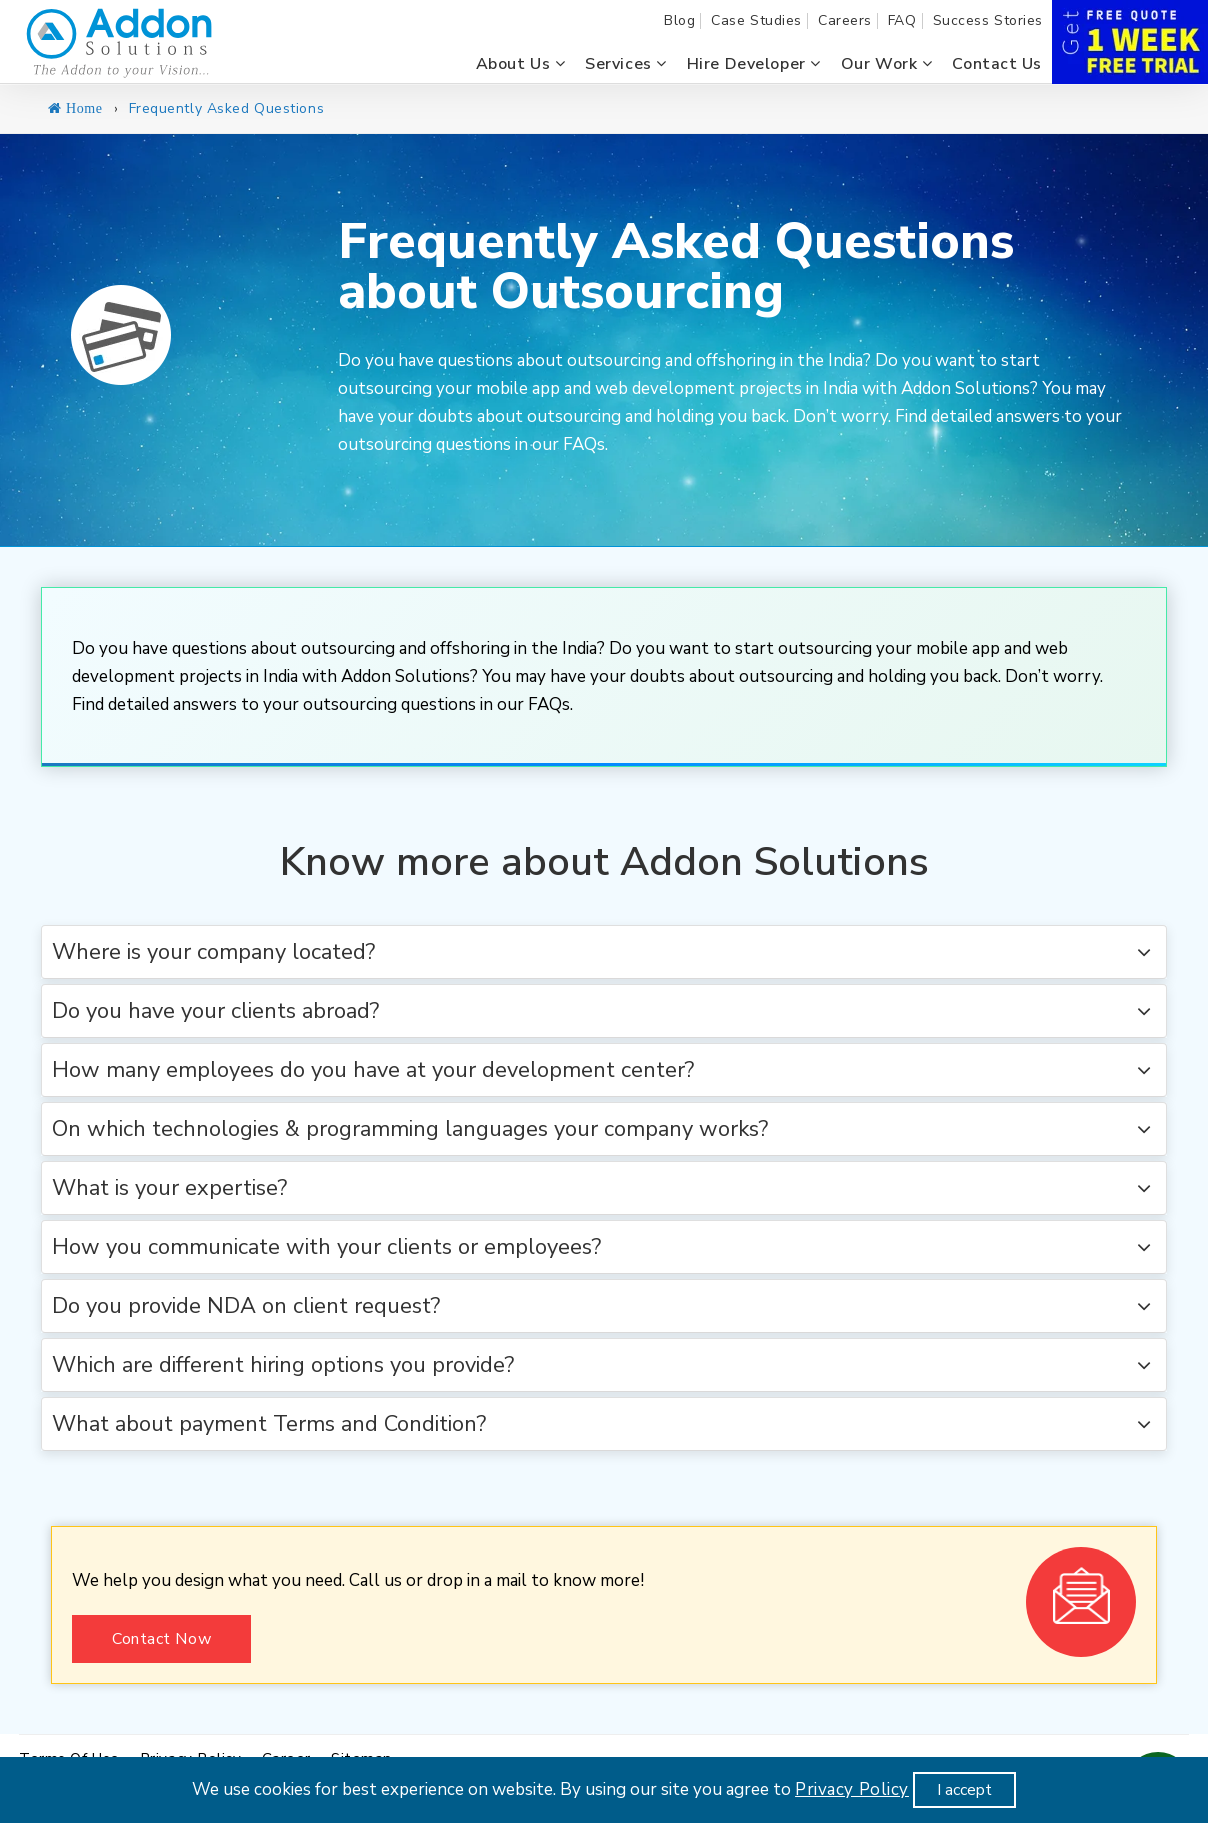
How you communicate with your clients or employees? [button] (326, 1247)
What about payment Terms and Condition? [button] (269, 1424)
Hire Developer (754, 64)
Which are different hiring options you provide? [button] (283, 1365)
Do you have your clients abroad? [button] (215, 1011)
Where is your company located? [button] (213, 952)
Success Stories (988, 21)
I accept (964, 1790)
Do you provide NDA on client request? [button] (246, 1306)
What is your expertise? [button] (169, 1188)
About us (521, 64)
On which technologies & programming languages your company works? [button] (410, 1129)
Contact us (997, 64)
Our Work (887, 64)
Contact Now (161, 1639)
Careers (845, 21)
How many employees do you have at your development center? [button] (373, 1070)
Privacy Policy (852, 1789)
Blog (679, 21)
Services (626, 64)
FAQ (902, 21)
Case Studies (756, 21)
